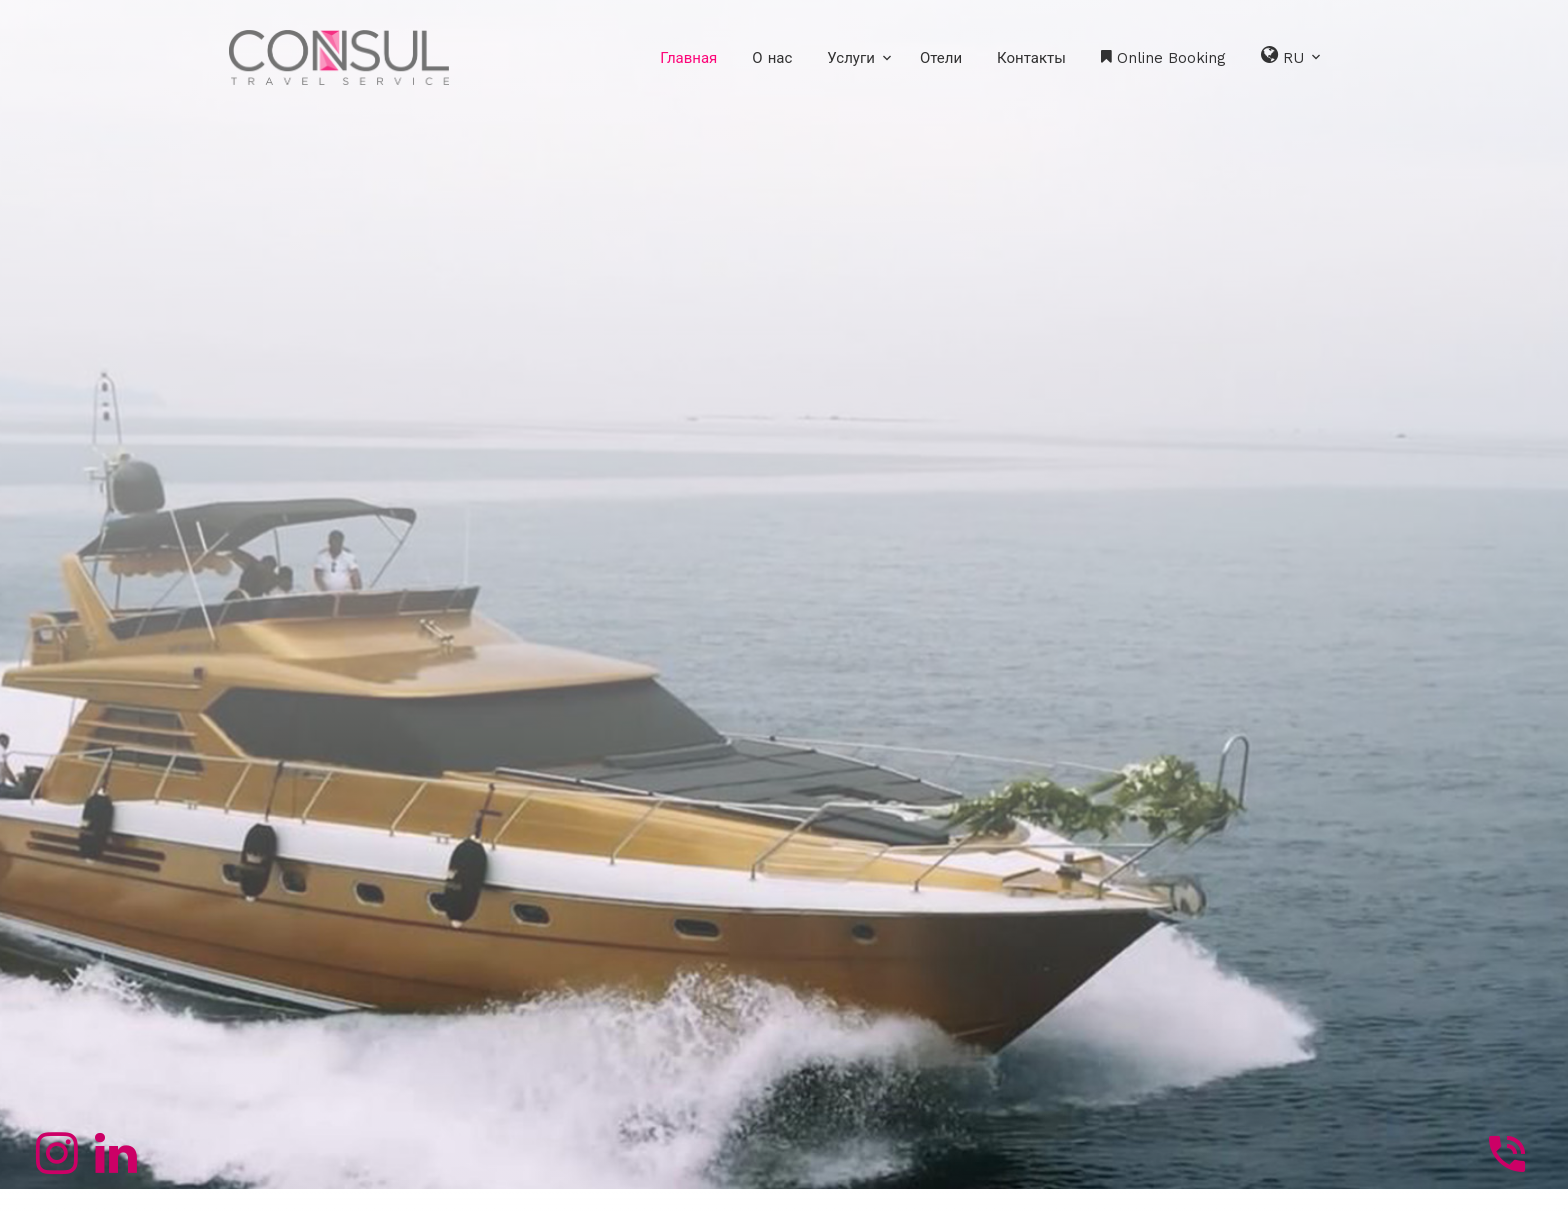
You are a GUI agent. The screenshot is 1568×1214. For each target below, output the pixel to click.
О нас (772, 58)
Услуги (851, 58)
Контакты (1031, 58)
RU (1292, 55)
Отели (941, 58)
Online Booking (1163, 58)
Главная (688, 58)
